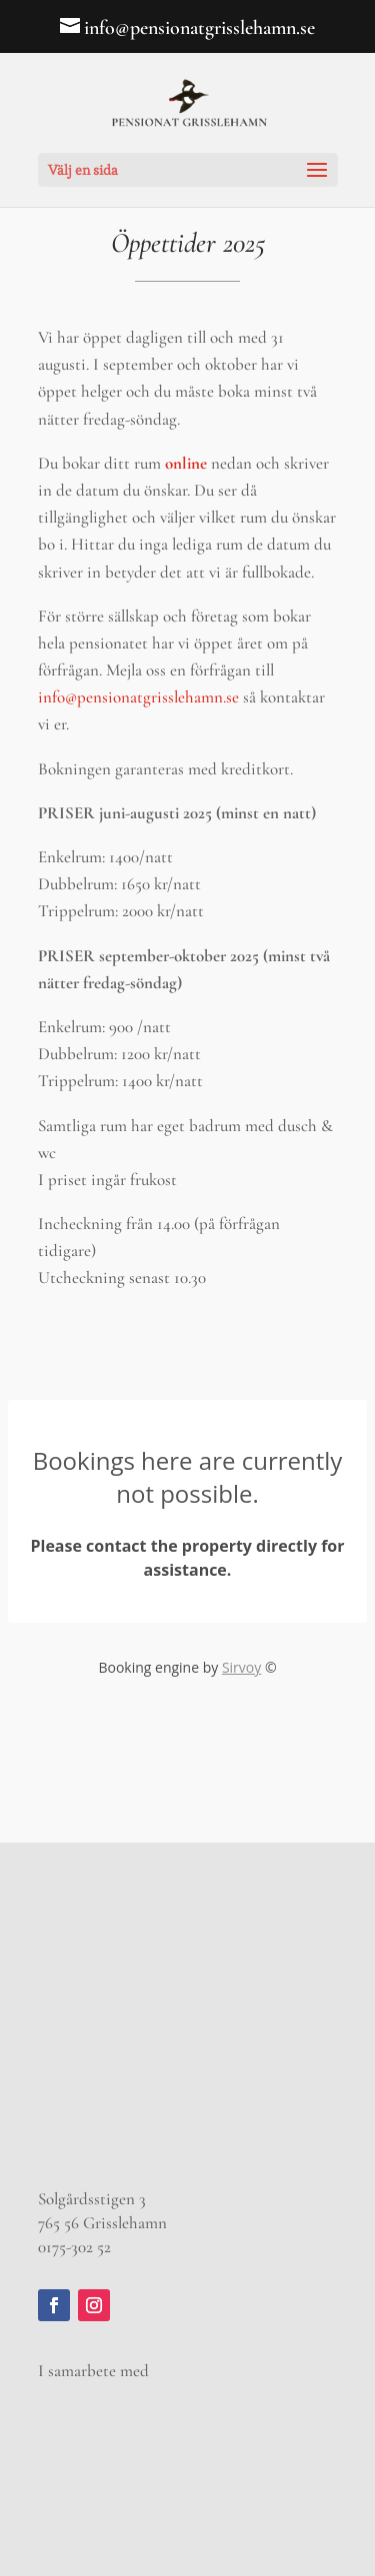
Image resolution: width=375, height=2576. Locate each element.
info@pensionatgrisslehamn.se (138, 696)
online (188, 463)
